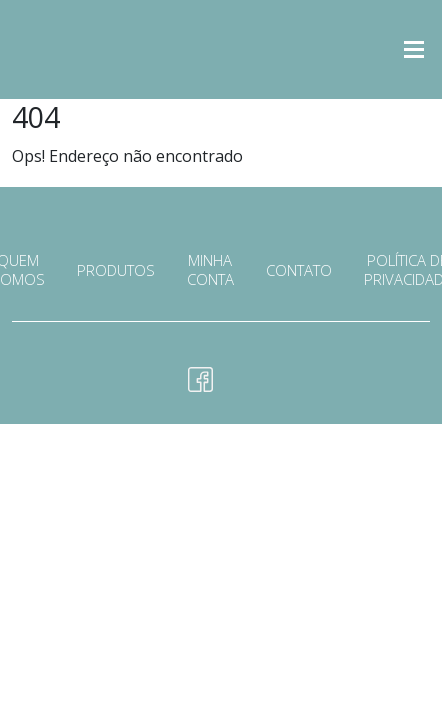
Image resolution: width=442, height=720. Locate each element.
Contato (299, 270)
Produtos (116, 270)
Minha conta (210, 270)
